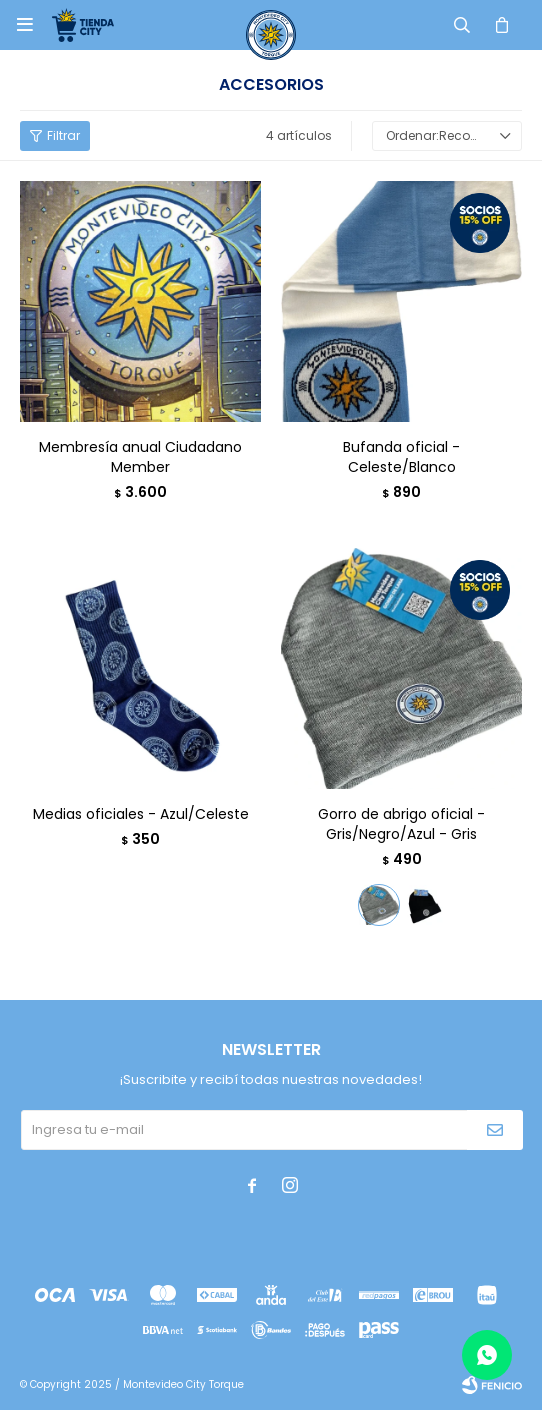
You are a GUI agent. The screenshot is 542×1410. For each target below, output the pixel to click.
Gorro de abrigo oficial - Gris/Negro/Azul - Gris (401, 824)
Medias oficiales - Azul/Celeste (141, 814)
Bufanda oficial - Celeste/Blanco (401, 457)
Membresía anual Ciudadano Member (140, 457)
